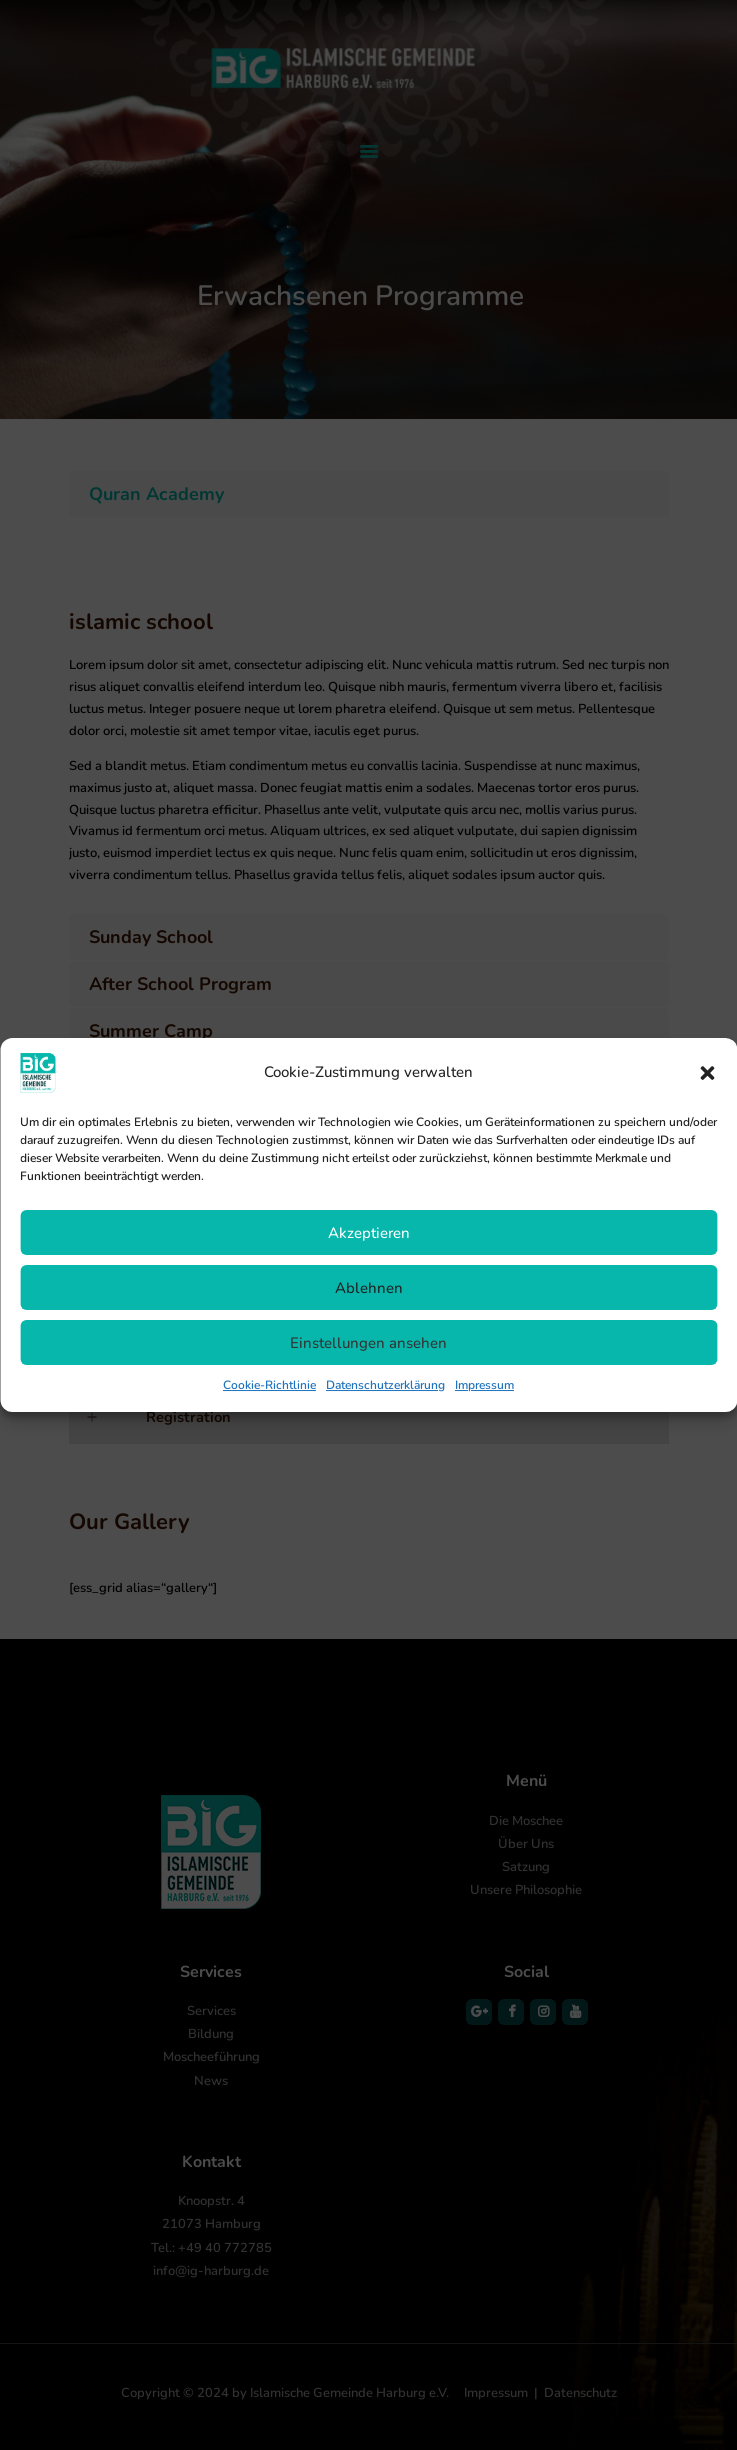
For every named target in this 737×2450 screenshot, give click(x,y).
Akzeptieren (369, 1233)
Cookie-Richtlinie (269, 1385)
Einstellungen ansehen (368, 1343)
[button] (707, 1073)
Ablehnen (369, 1288)
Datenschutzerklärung (385, 1385)
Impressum (484, 1385)
